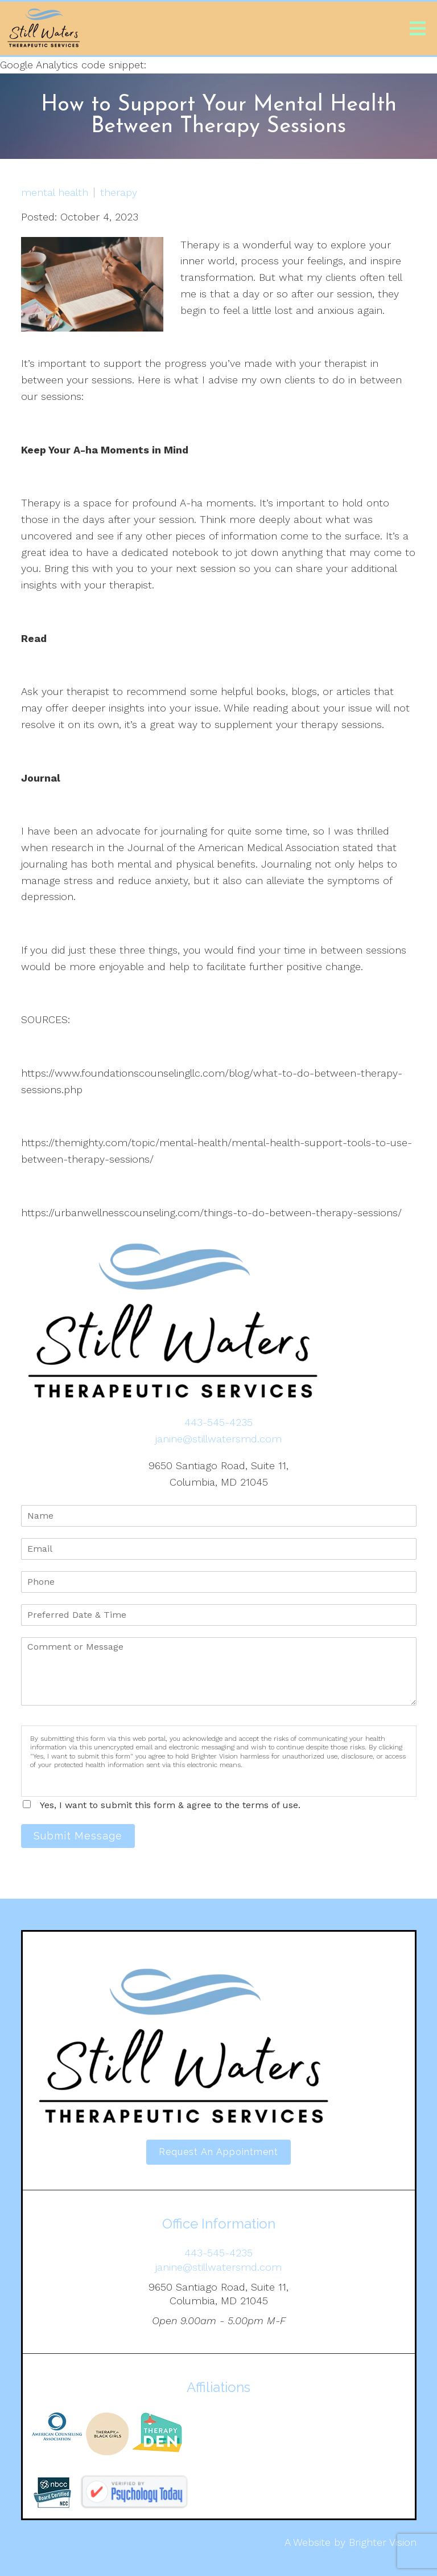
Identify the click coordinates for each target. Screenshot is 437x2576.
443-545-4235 (218, 1422)
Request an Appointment (218, 2151)
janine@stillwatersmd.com (218, 1439)
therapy (118, 192)
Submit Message (78, 1836)
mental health (54, 192)
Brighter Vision (383, 2542)
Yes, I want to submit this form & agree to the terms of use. (170, 1805)
